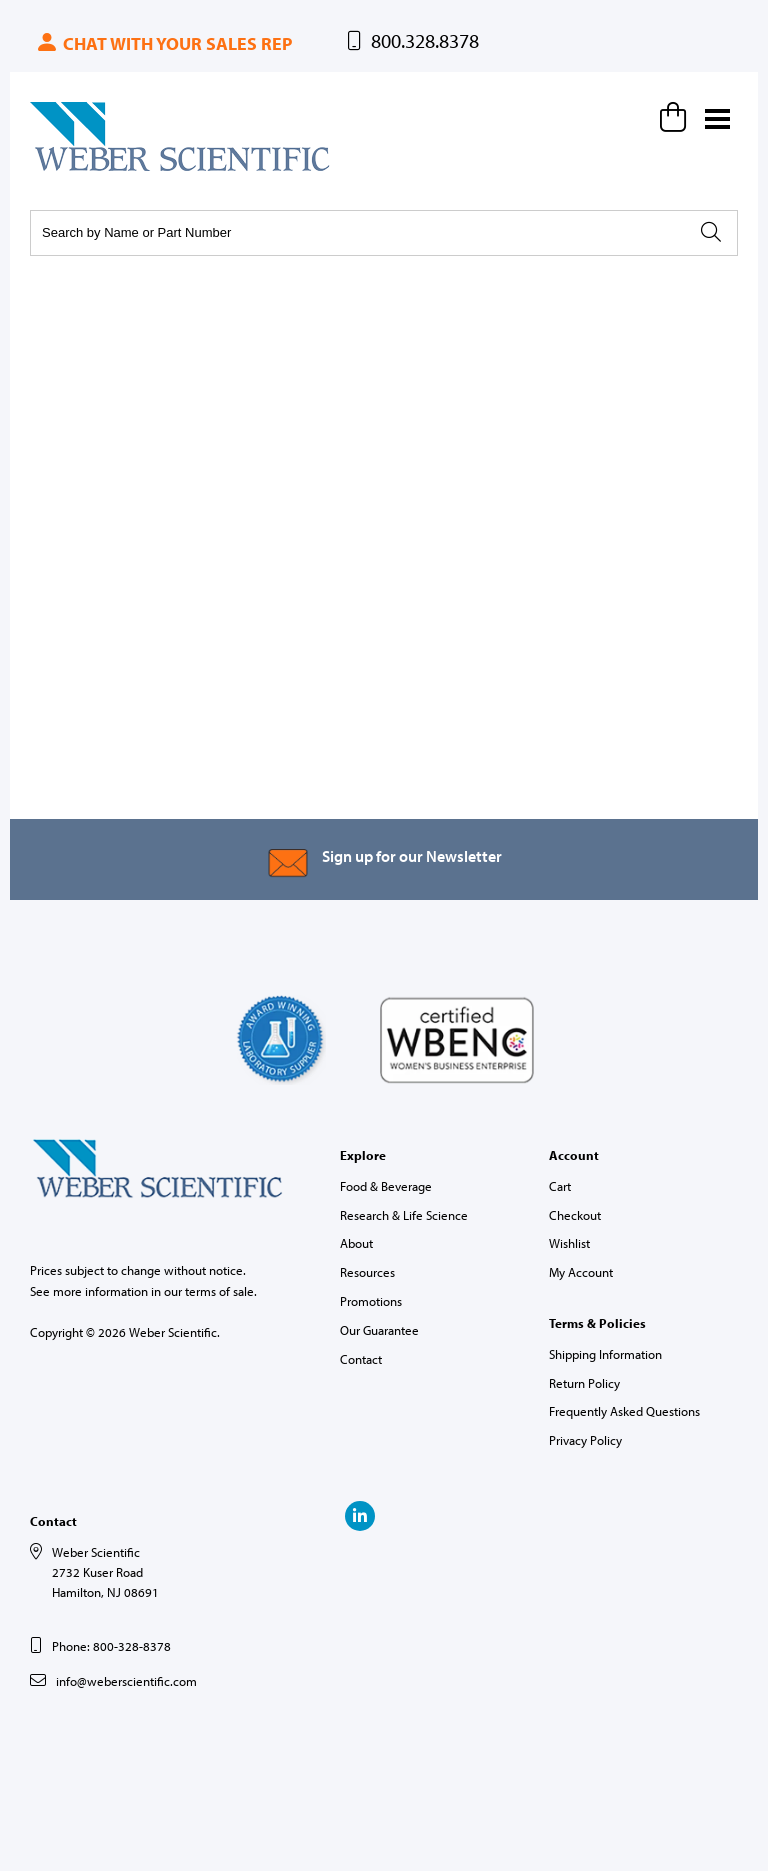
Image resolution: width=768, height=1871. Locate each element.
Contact (361, 1359)
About (356, 1243)
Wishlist (569, 1243)
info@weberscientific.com (126, 1681)
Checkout (575, 1215)
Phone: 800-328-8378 (111, 1646)
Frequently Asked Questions (624, 1411)
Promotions (371, 1301)
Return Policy (584, 1383)
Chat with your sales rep (163, 43)
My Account (581, 1272)
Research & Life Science (404, 1215)
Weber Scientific (77, 170)
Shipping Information (605, 1354)
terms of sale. (221, 1291)
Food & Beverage (386, 1186)
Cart (560, 1186)
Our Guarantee (379, 1330)
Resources (367, 1272)
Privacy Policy (585, 1440)
